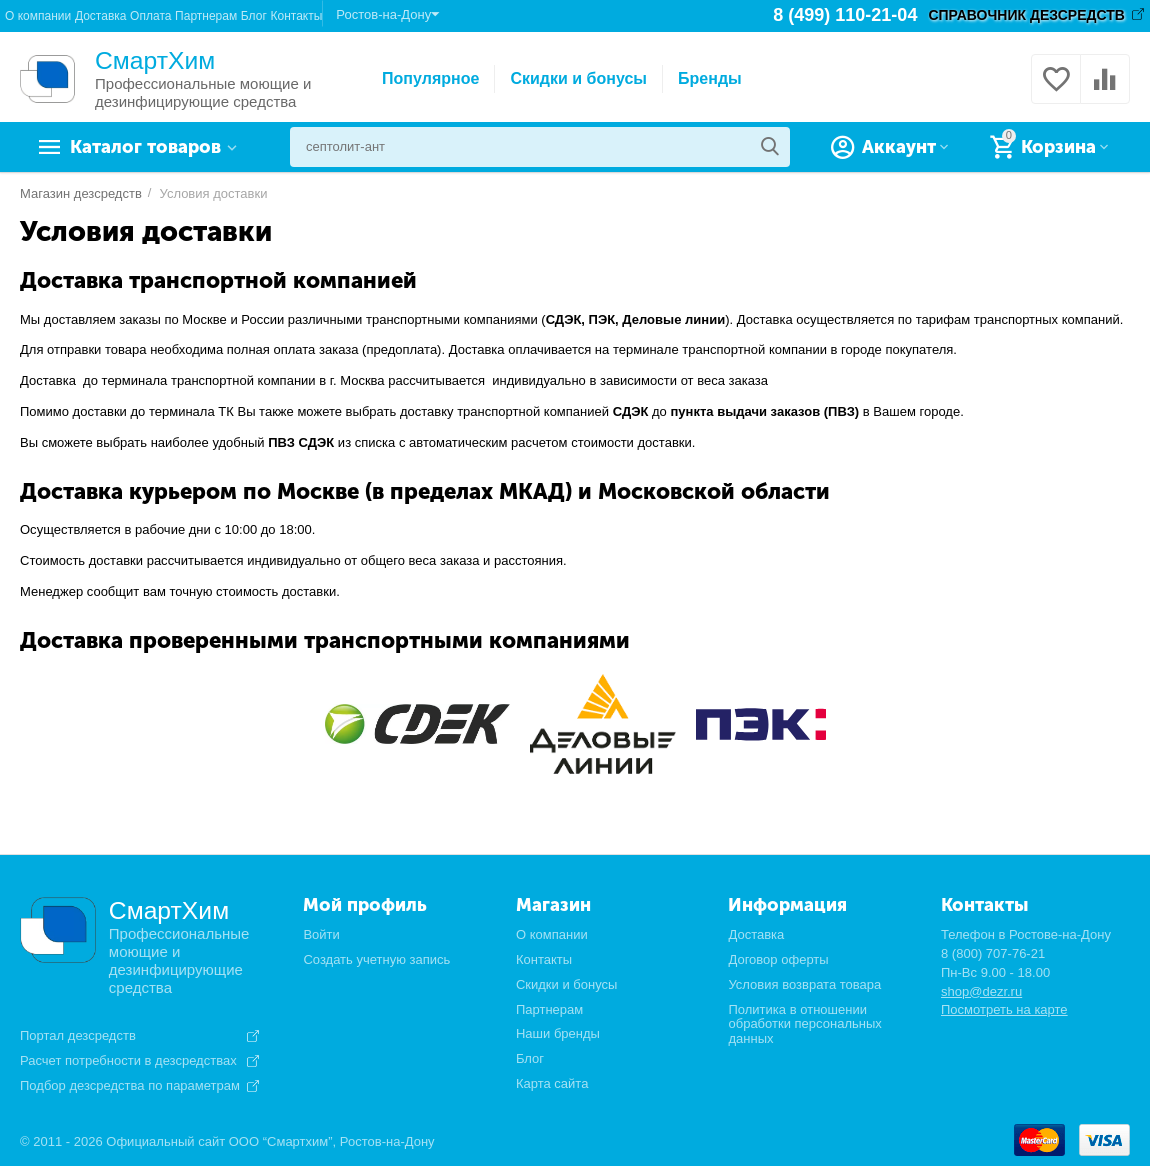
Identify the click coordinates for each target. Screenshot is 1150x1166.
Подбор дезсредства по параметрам (130, 1086)
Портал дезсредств (78, 1036)
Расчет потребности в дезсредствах (128, 1061)
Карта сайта (552, 1083)
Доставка (101, 16)
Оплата (150, 16)
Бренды (710, 78)
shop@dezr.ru (981, 991)
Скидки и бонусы (578, 78)
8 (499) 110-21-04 (845, 15)
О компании (38, 16)
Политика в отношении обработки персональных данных (804, 1024)
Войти (321, 934)
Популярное (430, 78)
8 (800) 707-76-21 (993, 953)
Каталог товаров (145, 147)
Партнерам (206, 16)
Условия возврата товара (804, 984)
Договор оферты (778, 959)
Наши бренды (558, 1033)
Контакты (296, 16)
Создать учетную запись (376, 959)
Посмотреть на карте (1004, 1009)
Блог (254, 16)
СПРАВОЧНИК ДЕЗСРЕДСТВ (1026, 15)
